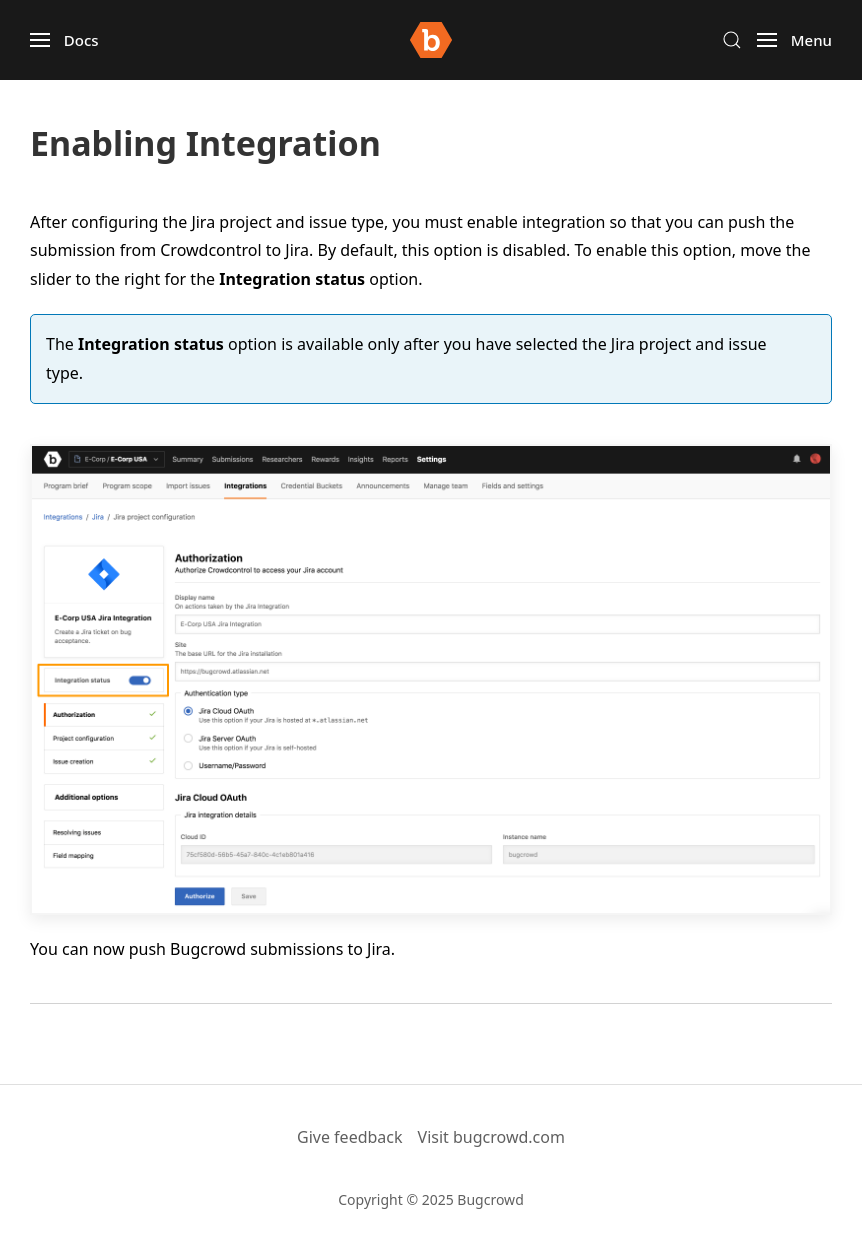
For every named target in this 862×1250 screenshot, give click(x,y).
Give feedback (350, 1137)
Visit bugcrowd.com (491, 1137)
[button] (64, 40)
